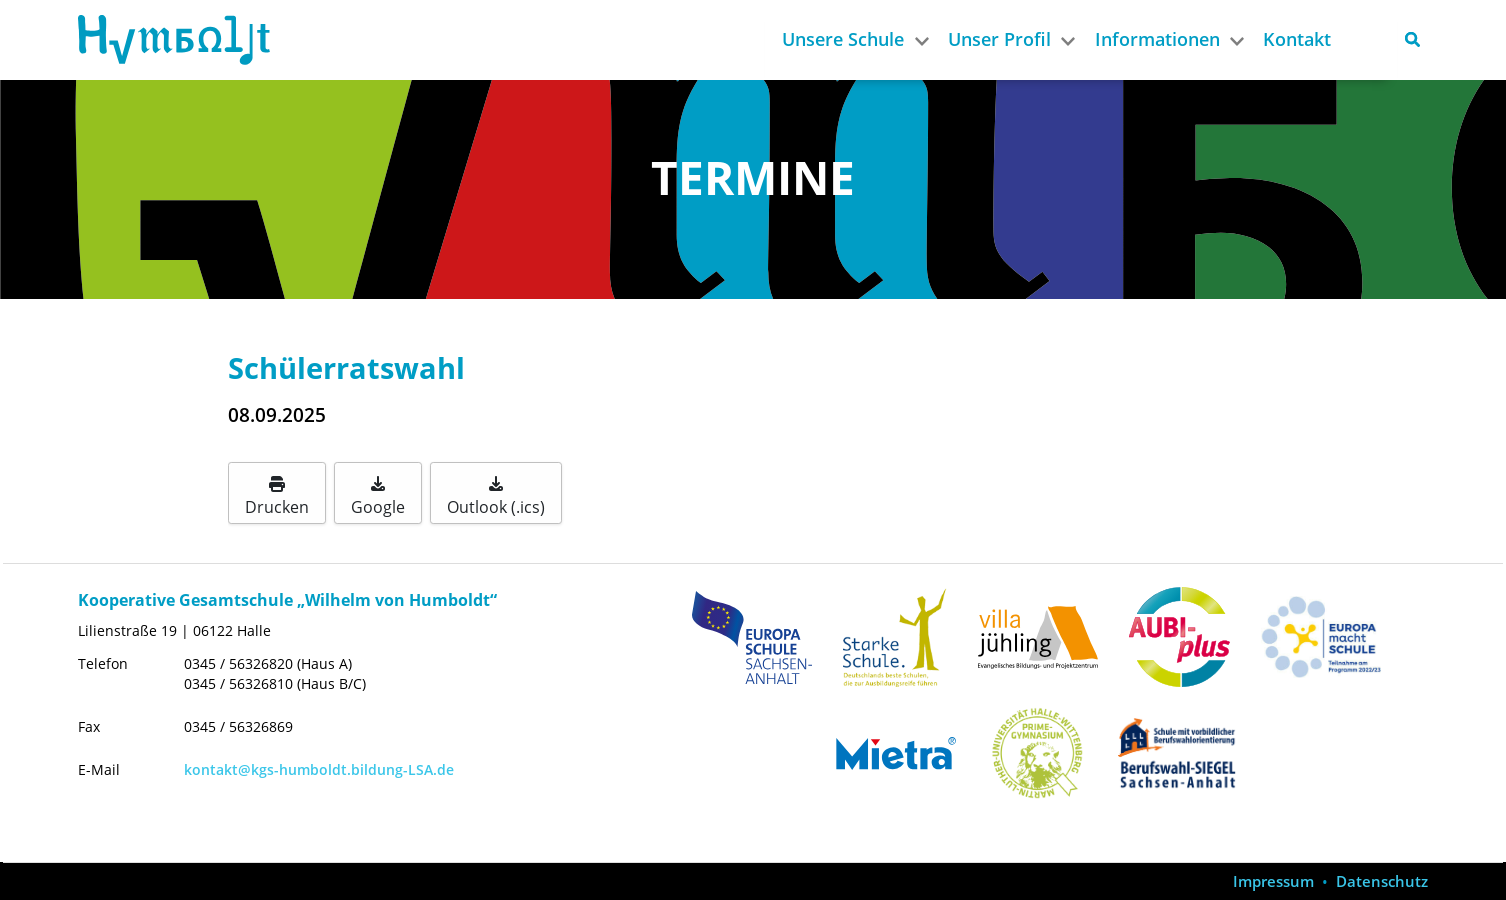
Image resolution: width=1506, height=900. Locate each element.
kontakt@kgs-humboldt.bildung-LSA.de (319, 769)
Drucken (277, 497)
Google (378, 497)
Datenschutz (1382, 881)
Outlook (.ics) (496, 497)
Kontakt (1297, 39)
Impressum (1273, 881)
